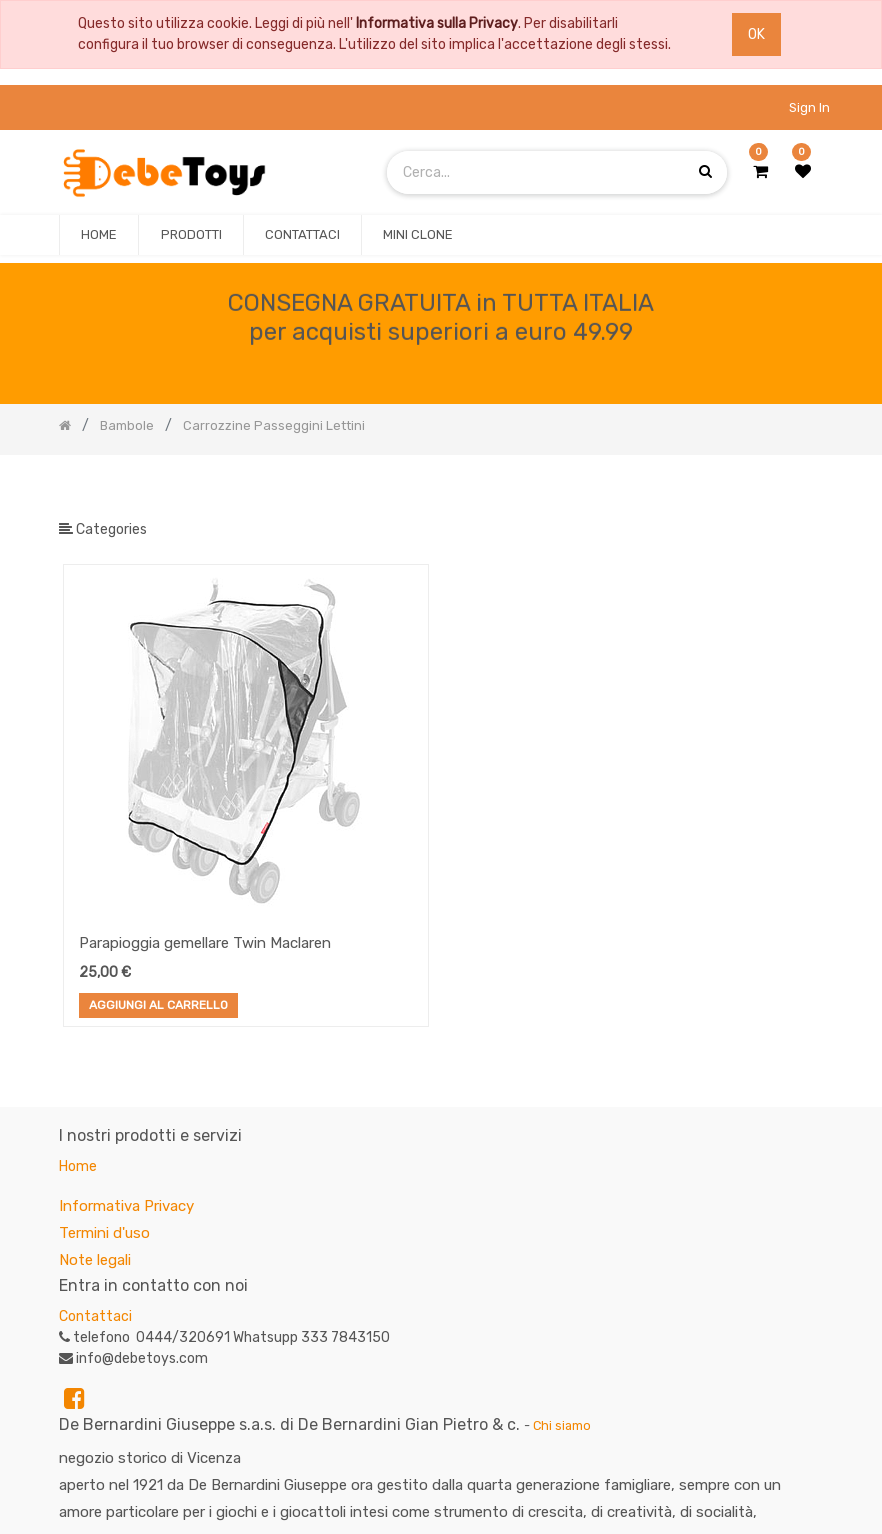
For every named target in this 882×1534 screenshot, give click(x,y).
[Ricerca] (807, 487)
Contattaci (95, 1316)
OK (756, 34)
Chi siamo (562, 1425)
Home (78, 1166)
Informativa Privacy (126, 1206)
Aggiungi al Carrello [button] (158, 1007)
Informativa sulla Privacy (437, 23)
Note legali (95, 1260)
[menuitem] (99, 235)
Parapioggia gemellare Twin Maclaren (205, 943)
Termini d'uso (104, 1233)
